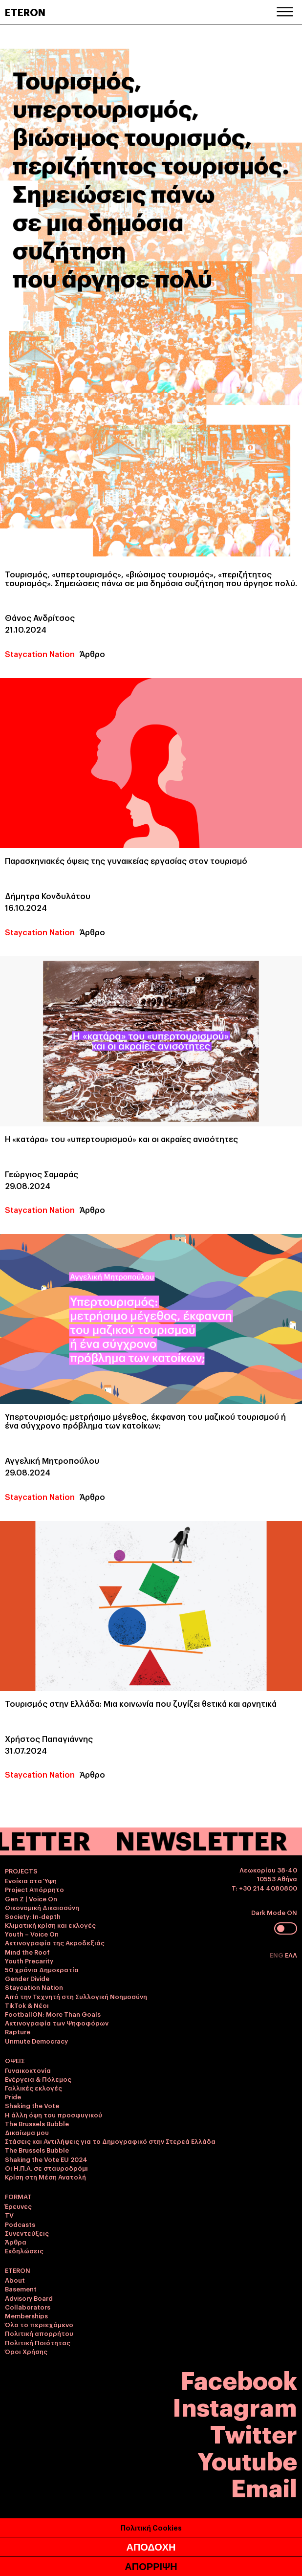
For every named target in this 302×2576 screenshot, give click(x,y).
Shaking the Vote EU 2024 (46, 2159)
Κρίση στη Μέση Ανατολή (45, 2176)
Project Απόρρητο (34, 1889)
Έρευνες (18, 2206)
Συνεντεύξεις (27, 2232)
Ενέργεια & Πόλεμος (38, 2078)
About (15, 2279)
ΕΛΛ (291, 1954)
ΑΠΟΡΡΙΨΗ (151, 2566)
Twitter (253, 2432)
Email (264, 2486)
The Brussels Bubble (37, 2123)
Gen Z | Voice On (31, 1898)
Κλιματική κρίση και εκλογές (50, 1924)
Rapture (17, 2031)
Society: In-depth (33, 1916)
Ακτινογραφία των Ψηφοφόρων (56, 2022)
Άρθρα (15, 2241)
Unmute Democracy (36, 2040)
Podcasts (20, 2224)
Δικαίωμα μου (27, 2132)
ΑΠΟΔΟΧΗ (150, 2547)
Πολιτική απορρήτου (39, 2333)
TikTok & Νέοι (27, 2005)
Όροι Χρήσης (26, 2351)
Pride (13, 2096)
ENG (277, 1954)
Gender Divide (27, 1978)
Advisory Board (29, 2297)
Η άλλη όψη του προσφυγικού (53, 2114)
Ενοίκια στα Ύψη (31, 1880)
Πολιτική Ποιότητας (37, 2342)
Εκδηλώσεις (24, 2250)
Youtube (247, 2459)
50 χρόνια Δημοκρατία (42, 1969)
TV (9, 2214)
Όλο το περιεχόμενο (39, 2324)
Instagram (235, 2405)
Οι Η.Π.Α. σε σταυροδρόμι (46, 2167)
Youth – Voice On (32, 1933)
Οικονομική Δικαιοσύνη (42, 1907)
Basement (21, 2288)
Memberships (26, 2315)
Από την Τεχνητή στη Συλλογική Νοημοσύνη (76, 1996)
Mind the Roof (27, 1951)
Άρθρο (92, 653)
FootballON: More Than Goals (53, 2013)
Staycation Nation (40, 653)
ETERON (25, 12)
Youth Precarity (29, 1960)
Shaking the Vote (32, 2105)
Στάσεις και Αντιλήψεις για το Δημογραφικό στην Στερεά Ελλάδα (110, 2140)
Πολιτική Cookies (151, 2527)
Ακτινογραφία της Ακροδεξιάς (55, 1942)
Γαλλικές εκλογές (33, 2087)
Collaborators (27, 2306)
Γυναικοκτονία (28, 2070)
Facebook (239, 2379)
